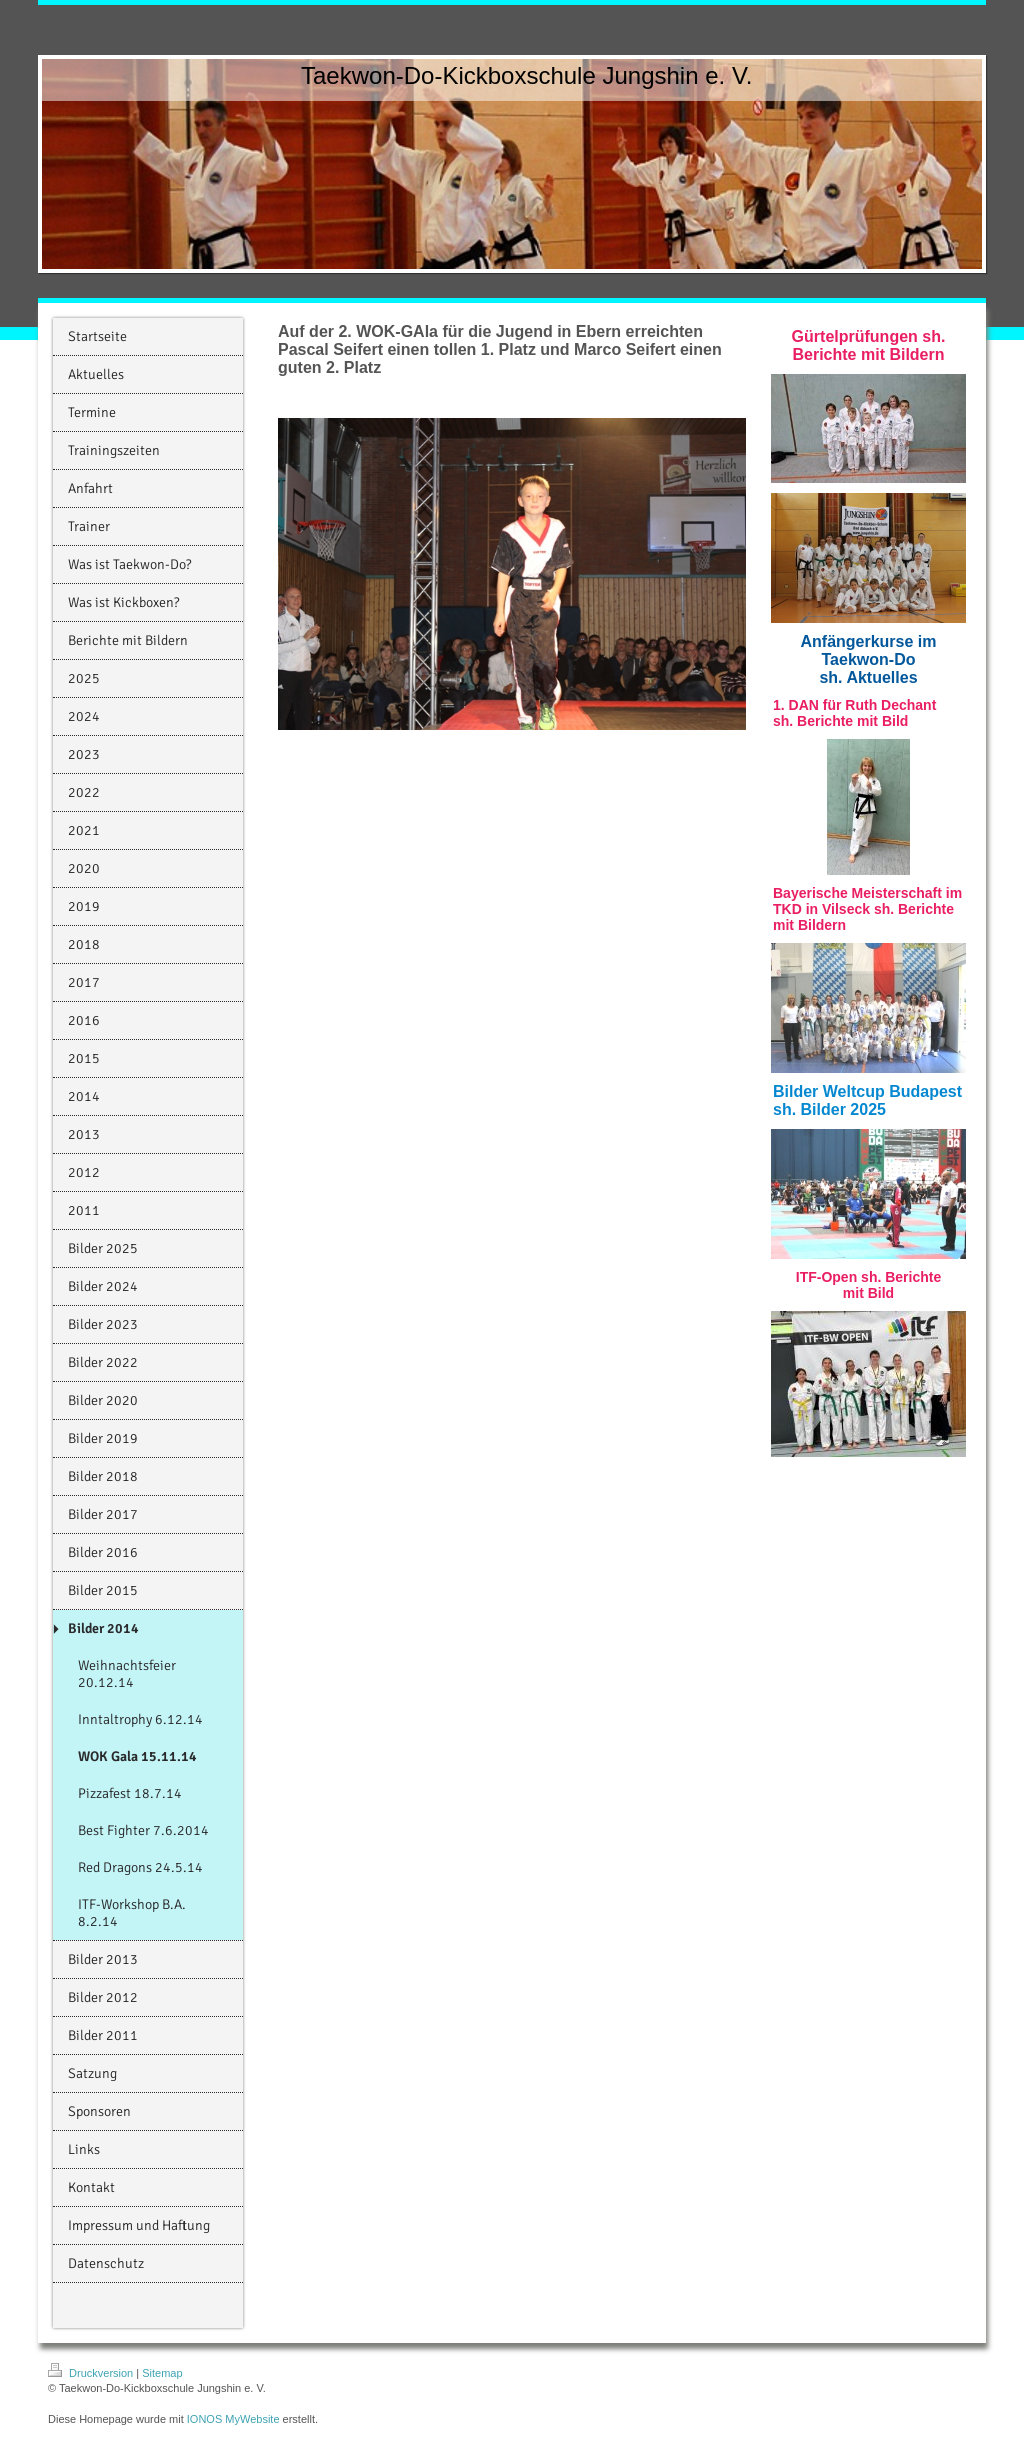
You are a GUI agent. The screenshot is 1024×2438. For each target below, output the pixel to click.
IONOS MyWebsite (233, 2419)
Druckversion (92, 2373)
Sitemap (162, 2373)
